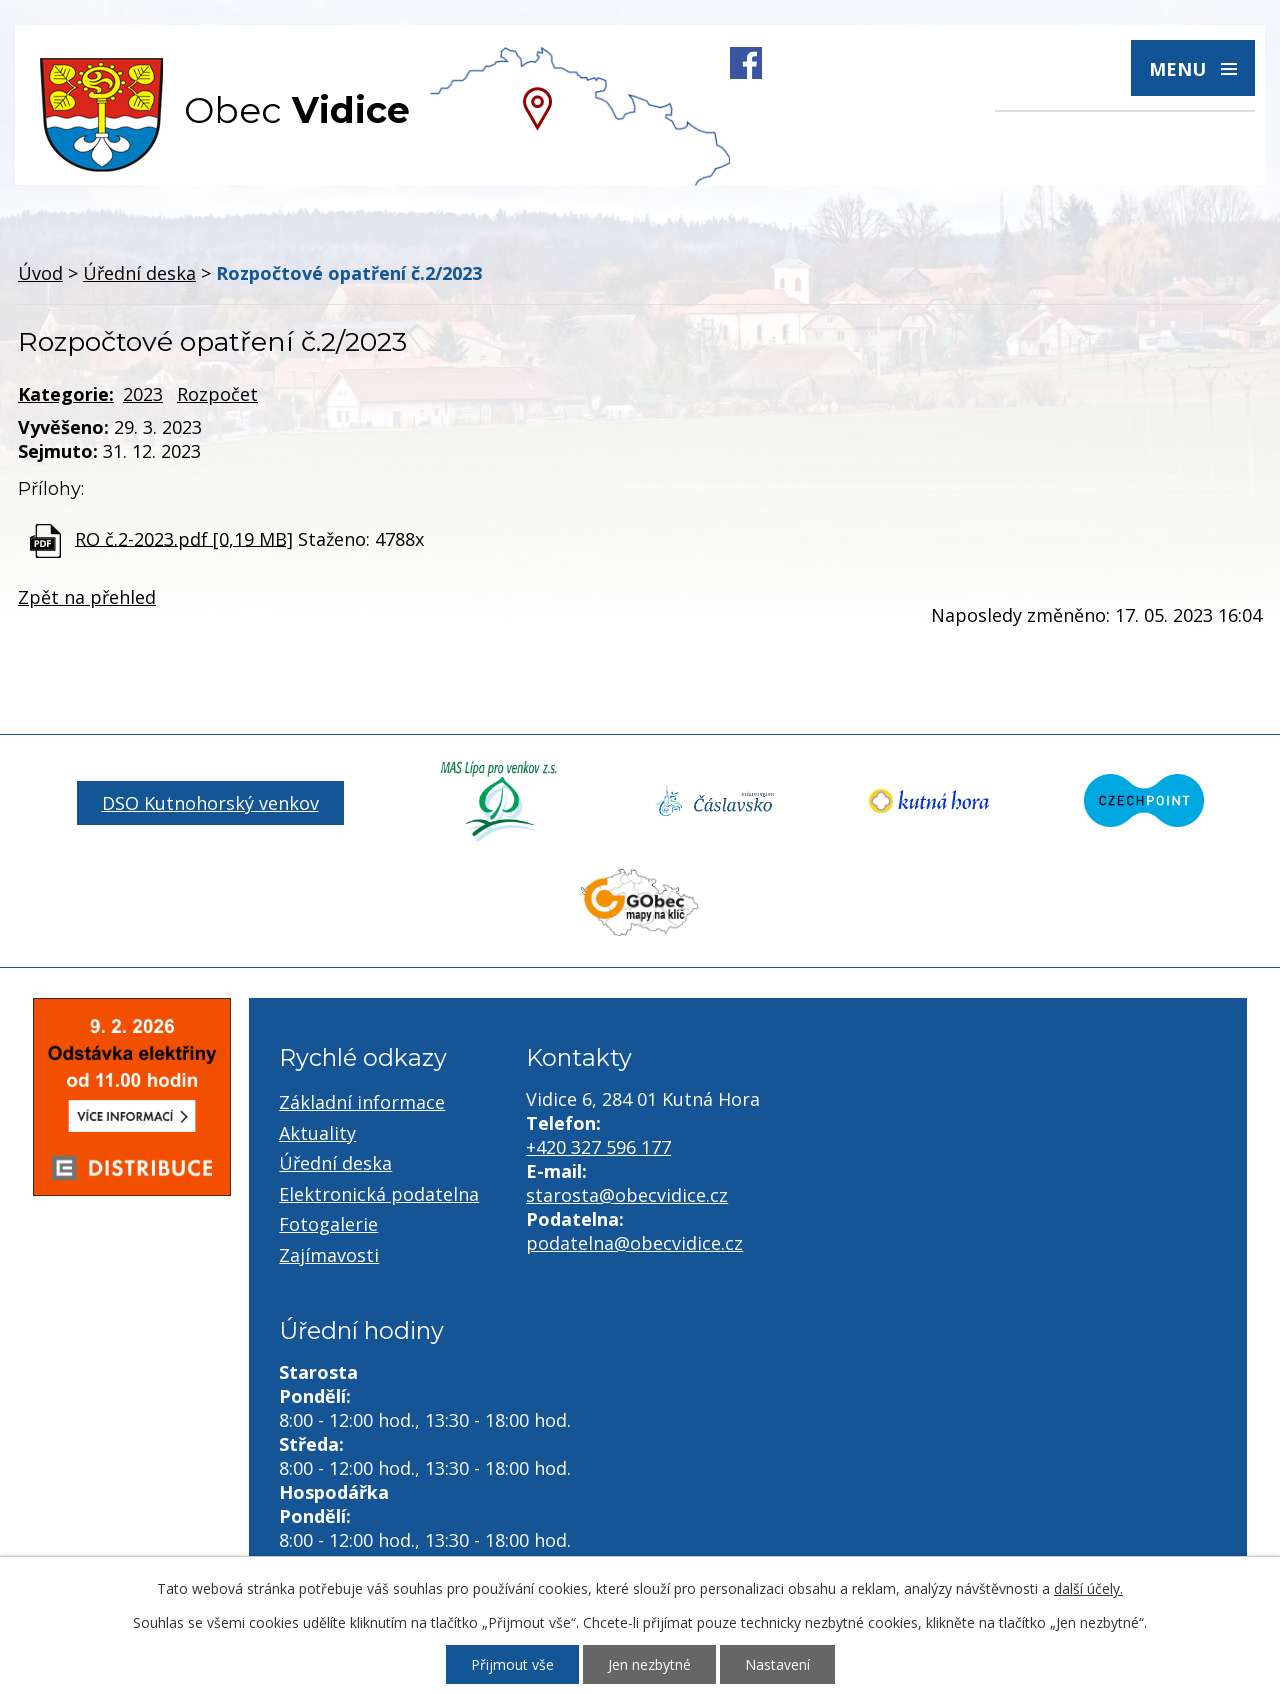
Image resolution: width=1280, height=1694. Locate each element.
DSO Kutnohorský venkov (210, 803)
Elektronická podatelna (379, 1194)
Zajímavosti (329, 1255)
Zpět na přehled (87, 597)
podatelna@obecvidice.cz (634, 1243)
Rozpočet (217, 394)
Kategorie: (66, 394)
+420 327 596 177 (598, 1147)
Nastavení (777, 1664)
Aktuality (317, 1133)
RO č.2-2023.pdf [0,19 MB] (184, 538)
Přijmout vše (512, 1664)
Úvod (40, 273)
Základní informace (362, 1102)
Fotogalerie (328, 1224)
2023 (143, 394)
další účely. (1088, 1588)
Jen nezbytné (649, 1664)
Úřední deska (139, 273)
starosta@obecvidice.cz (627, 1195)
